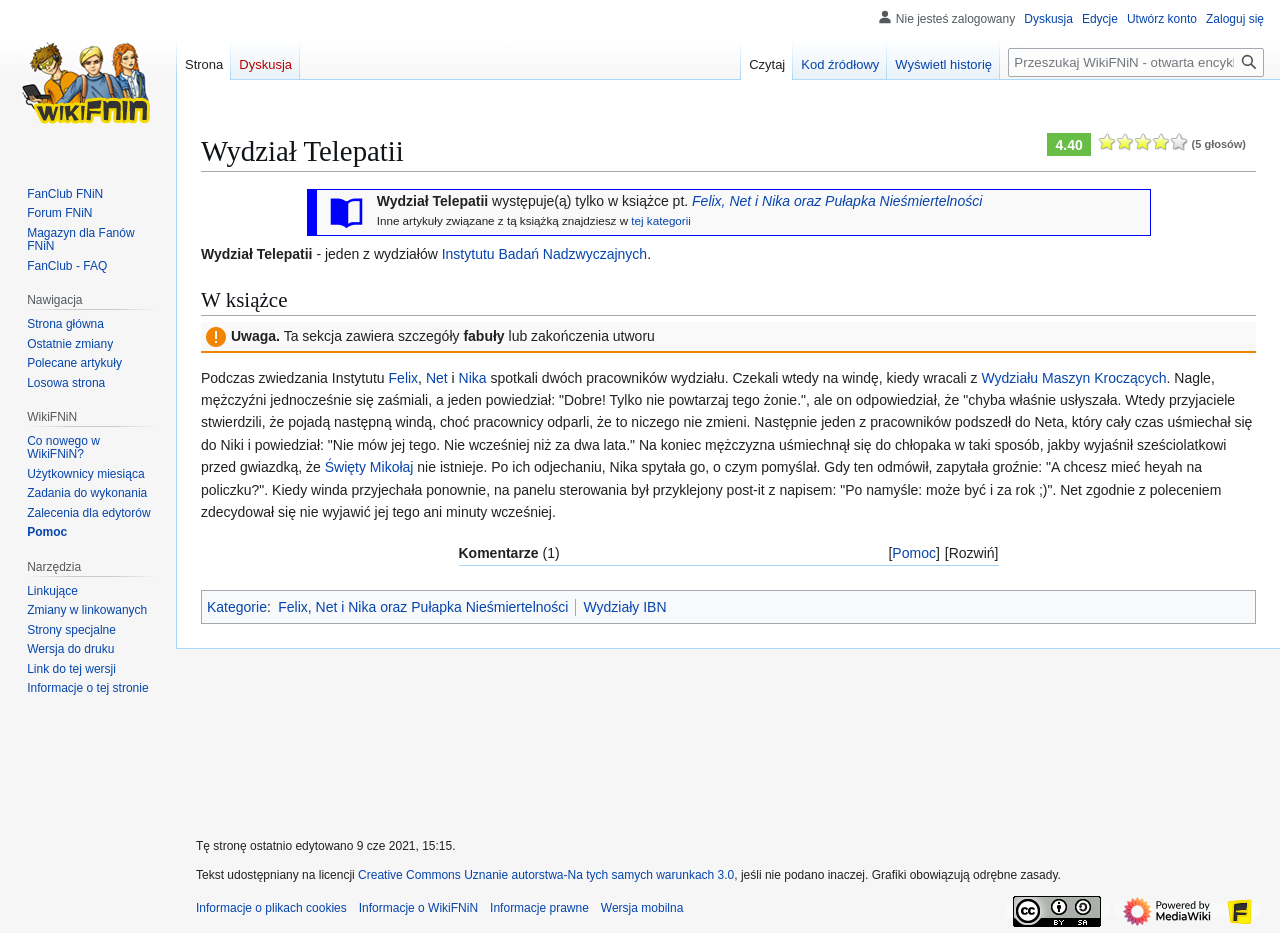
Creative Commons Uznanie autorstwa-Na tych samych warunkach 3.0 (546, 875)
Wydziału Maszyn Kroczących (1073, 378)
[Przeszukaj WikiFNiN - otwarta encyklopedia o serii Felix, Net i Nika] (1136, 62)
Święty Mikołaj (369, 467)
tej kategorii (661, 220)
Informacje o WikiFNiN (418, 908)
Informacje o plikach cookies (271, 908)
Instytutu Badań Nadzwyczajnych (544, 254)
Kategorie (237, 607)
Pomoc (914, 553)
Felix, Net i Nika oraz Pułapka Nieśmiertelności (837, 201)
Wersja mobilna (642, 908)
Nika (473, 378)
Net (437, 378)
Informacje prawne (539, 908)
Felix (404, 378)
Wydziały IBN (624, 607)
